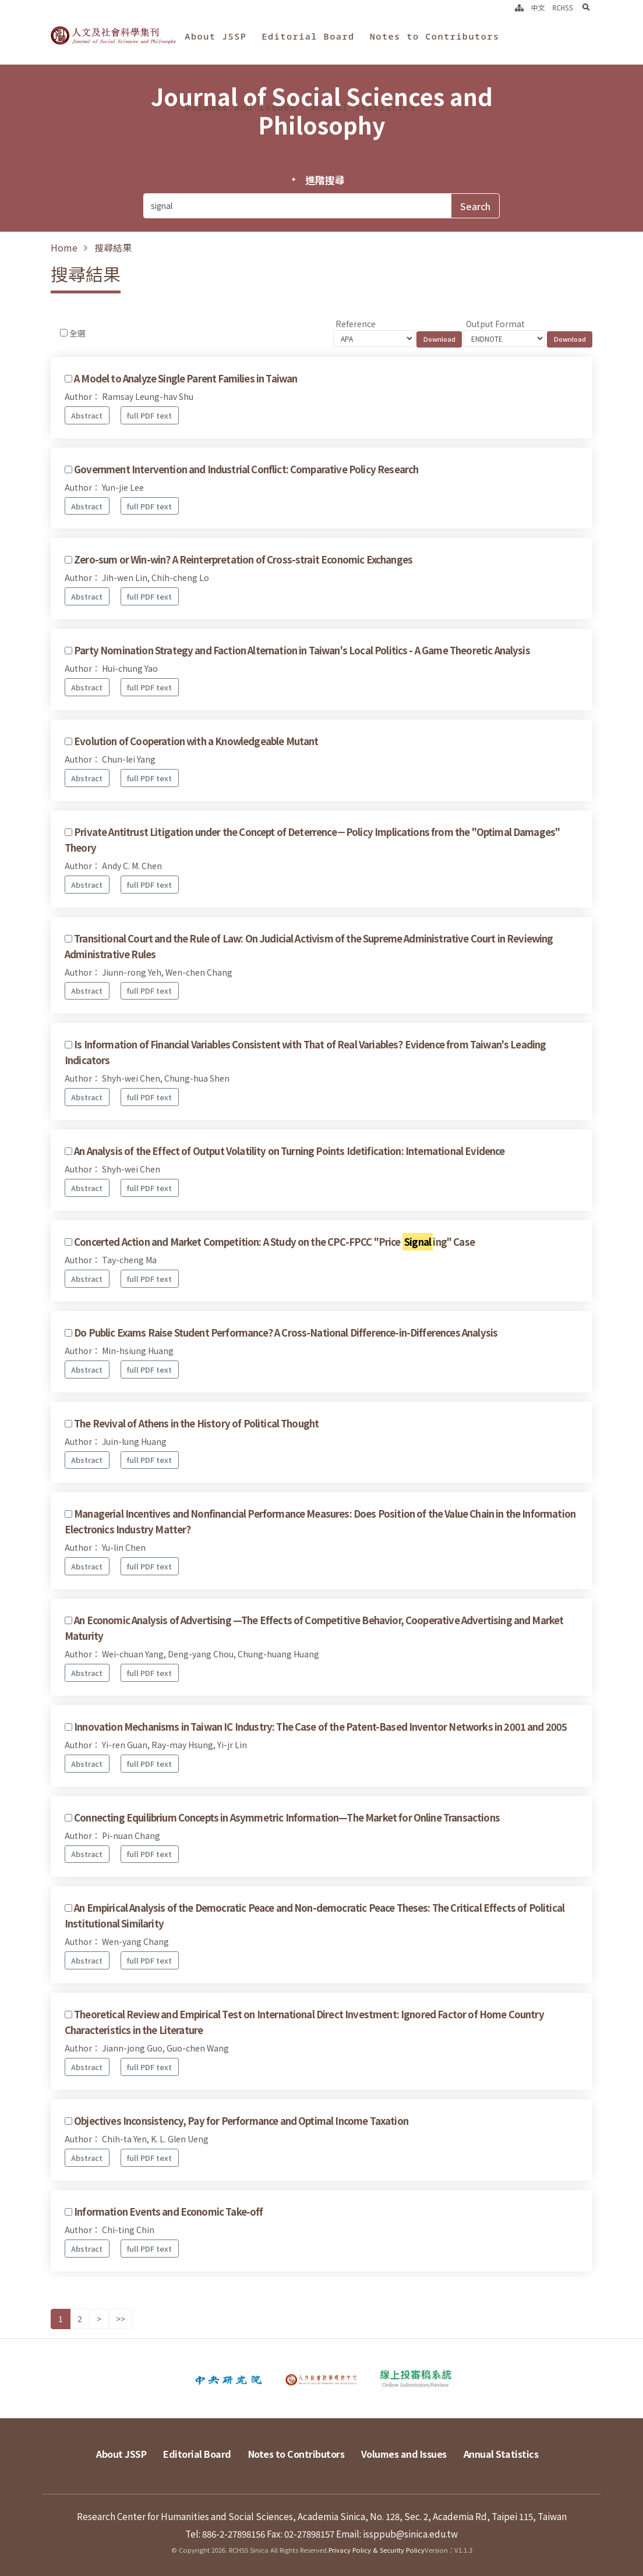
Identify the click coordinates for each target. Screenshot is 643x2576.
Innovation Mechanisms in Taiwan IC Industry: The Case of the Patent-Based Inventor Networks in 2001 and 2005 (320, 1727)
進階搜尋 (324, 180)
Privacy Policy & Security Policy (376, 2549)
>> (120, 2319)
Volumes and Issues (240, 107)
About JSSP (215, 36)
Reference (355, 323)
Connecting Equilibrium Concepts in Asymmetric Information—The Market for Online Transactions (287, 1817)
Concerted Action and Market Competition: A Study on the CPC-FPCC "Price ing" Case (274, 1242)
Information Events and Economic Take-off (168, 2212)
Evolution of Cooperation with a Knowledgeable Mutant (196, 741)
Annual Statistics (363, 107)
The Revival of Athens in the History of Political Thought (196, 1423)
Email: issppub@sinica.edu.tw (397, 2533)
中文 (538, 7)
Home (64, 247)
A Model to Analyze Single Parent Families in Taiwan (185, 378)
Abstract (87, 415)
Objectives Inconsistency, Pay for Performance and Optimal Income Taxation (241, 2121)
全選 (77, 333)
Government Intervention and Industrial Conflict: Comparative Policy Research (246, 469)
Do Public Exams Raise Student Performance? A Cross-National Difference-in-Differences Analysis (285, 1333)
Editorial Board (308, 36)
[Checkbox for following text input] (64, 332)
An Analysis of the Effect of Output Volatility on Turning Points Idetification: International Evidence (289, 1151)
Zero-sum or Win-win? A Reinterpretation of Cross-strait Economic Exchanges (243, 559)
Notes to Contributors (435, 36)
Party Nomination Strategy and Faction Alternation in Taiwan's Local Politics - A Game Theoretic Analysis (302, 650)
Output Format (495, 323)
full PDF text (149, 415)
